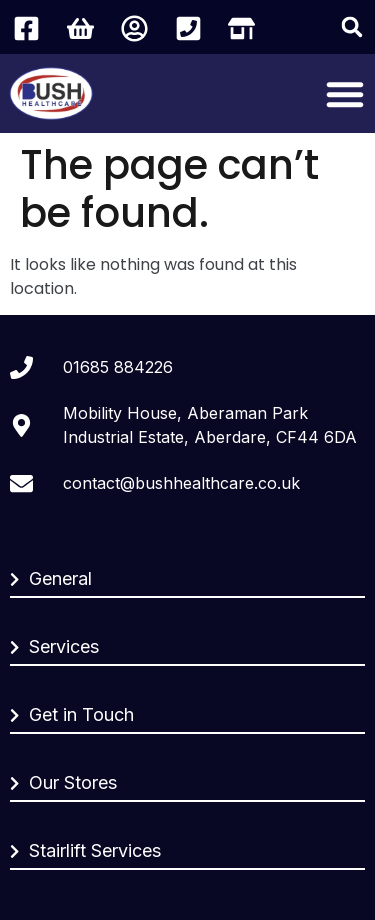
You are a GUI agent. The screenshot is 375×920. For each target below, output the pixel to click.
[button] (352, 27)
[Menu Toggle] (345, 94)
